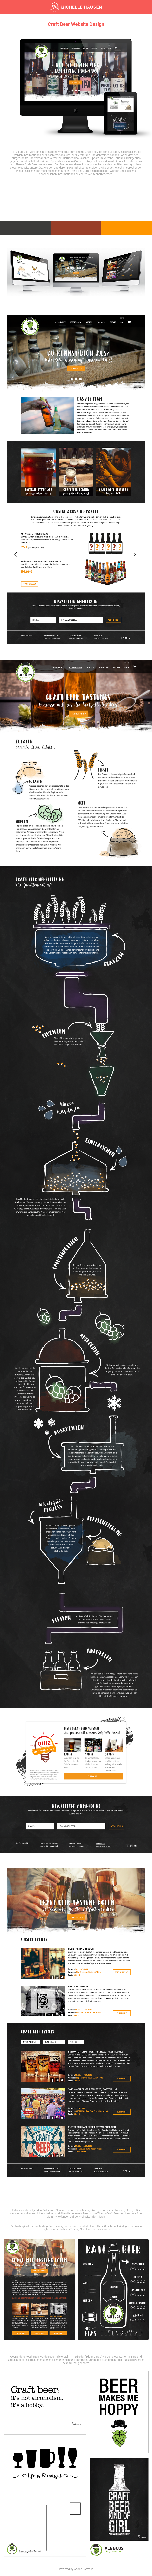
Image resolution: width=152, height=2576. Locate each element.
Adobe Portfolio (83, 2569)
